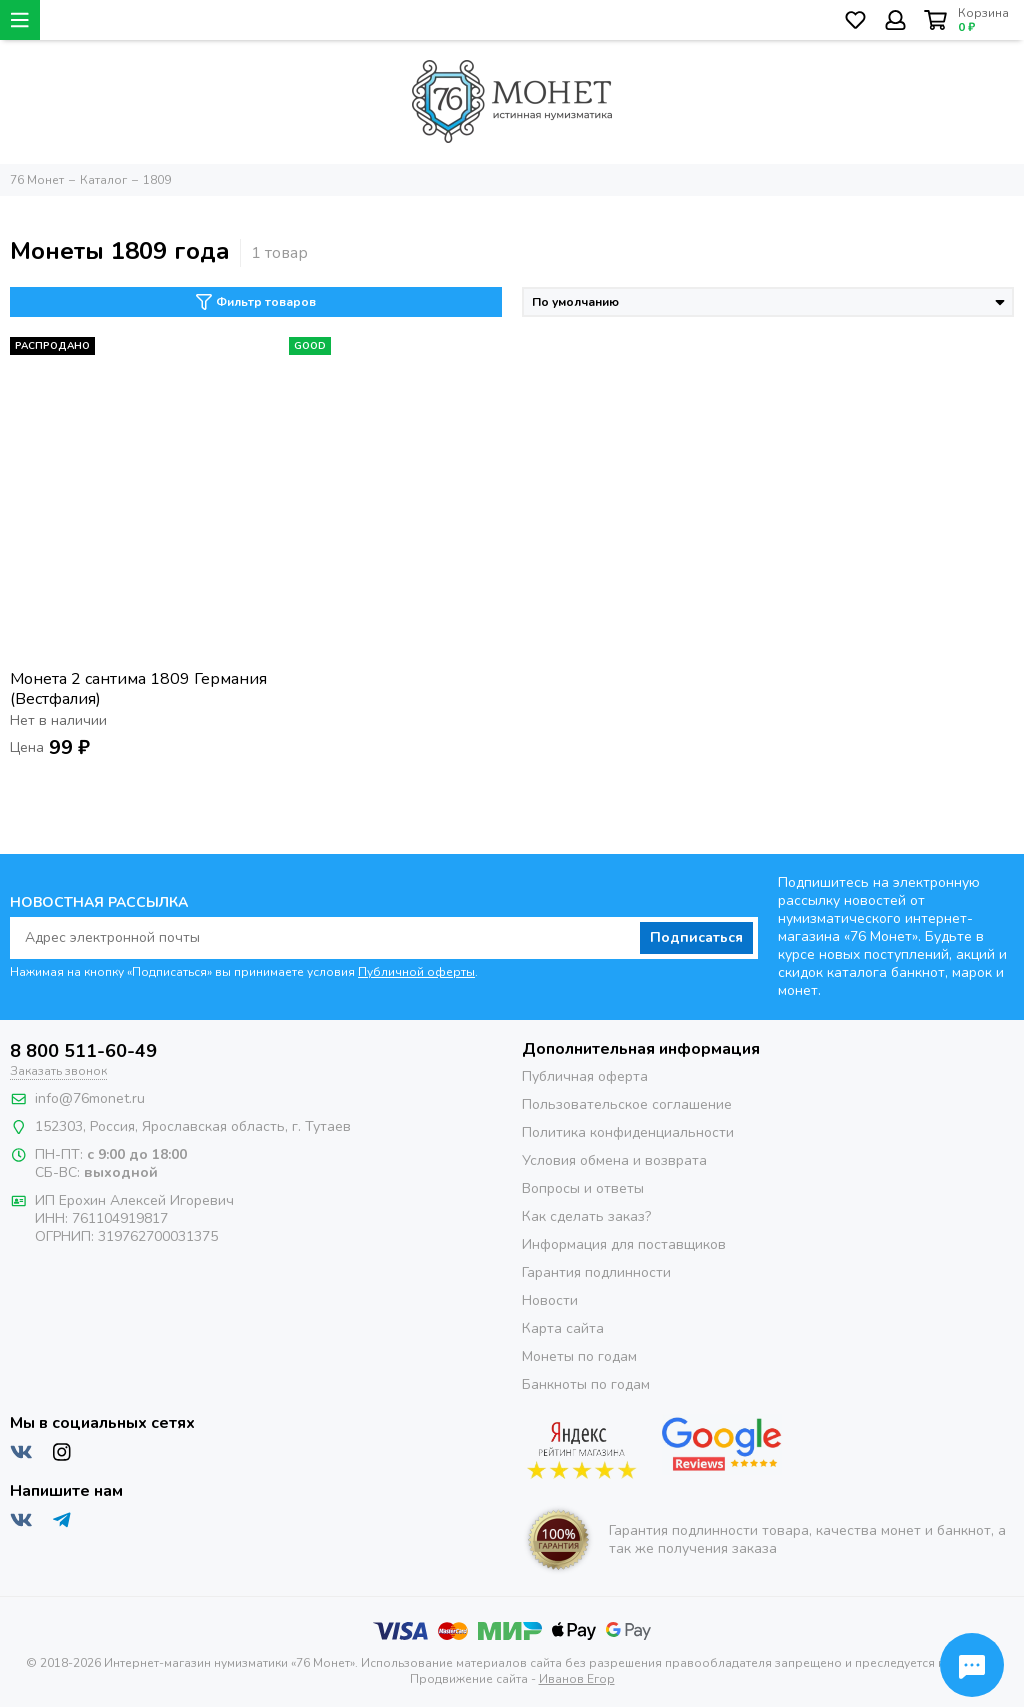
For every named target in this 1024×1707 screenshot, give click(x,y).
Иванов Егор (577, 1679)
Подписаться (696, 937)
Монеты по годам (579, 1356)
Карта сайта (563, 1328)
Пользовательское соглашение (627, 1104)
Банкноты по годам (586, 1384)
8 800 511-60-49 (83, 1051)
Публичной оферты (416, 972)
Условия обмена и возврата (614, 1160)
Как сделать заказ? (586, 1216)
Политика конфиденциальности (628, 1132)
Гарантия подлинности (596, 1272)
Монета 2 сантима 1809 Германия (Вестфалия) (138, 689)
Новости (550, 1300)
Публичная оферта (585, 1076)
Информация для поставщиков (624, 1244)
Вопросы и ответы (583, 1188)
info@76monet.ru (90, 1098)
